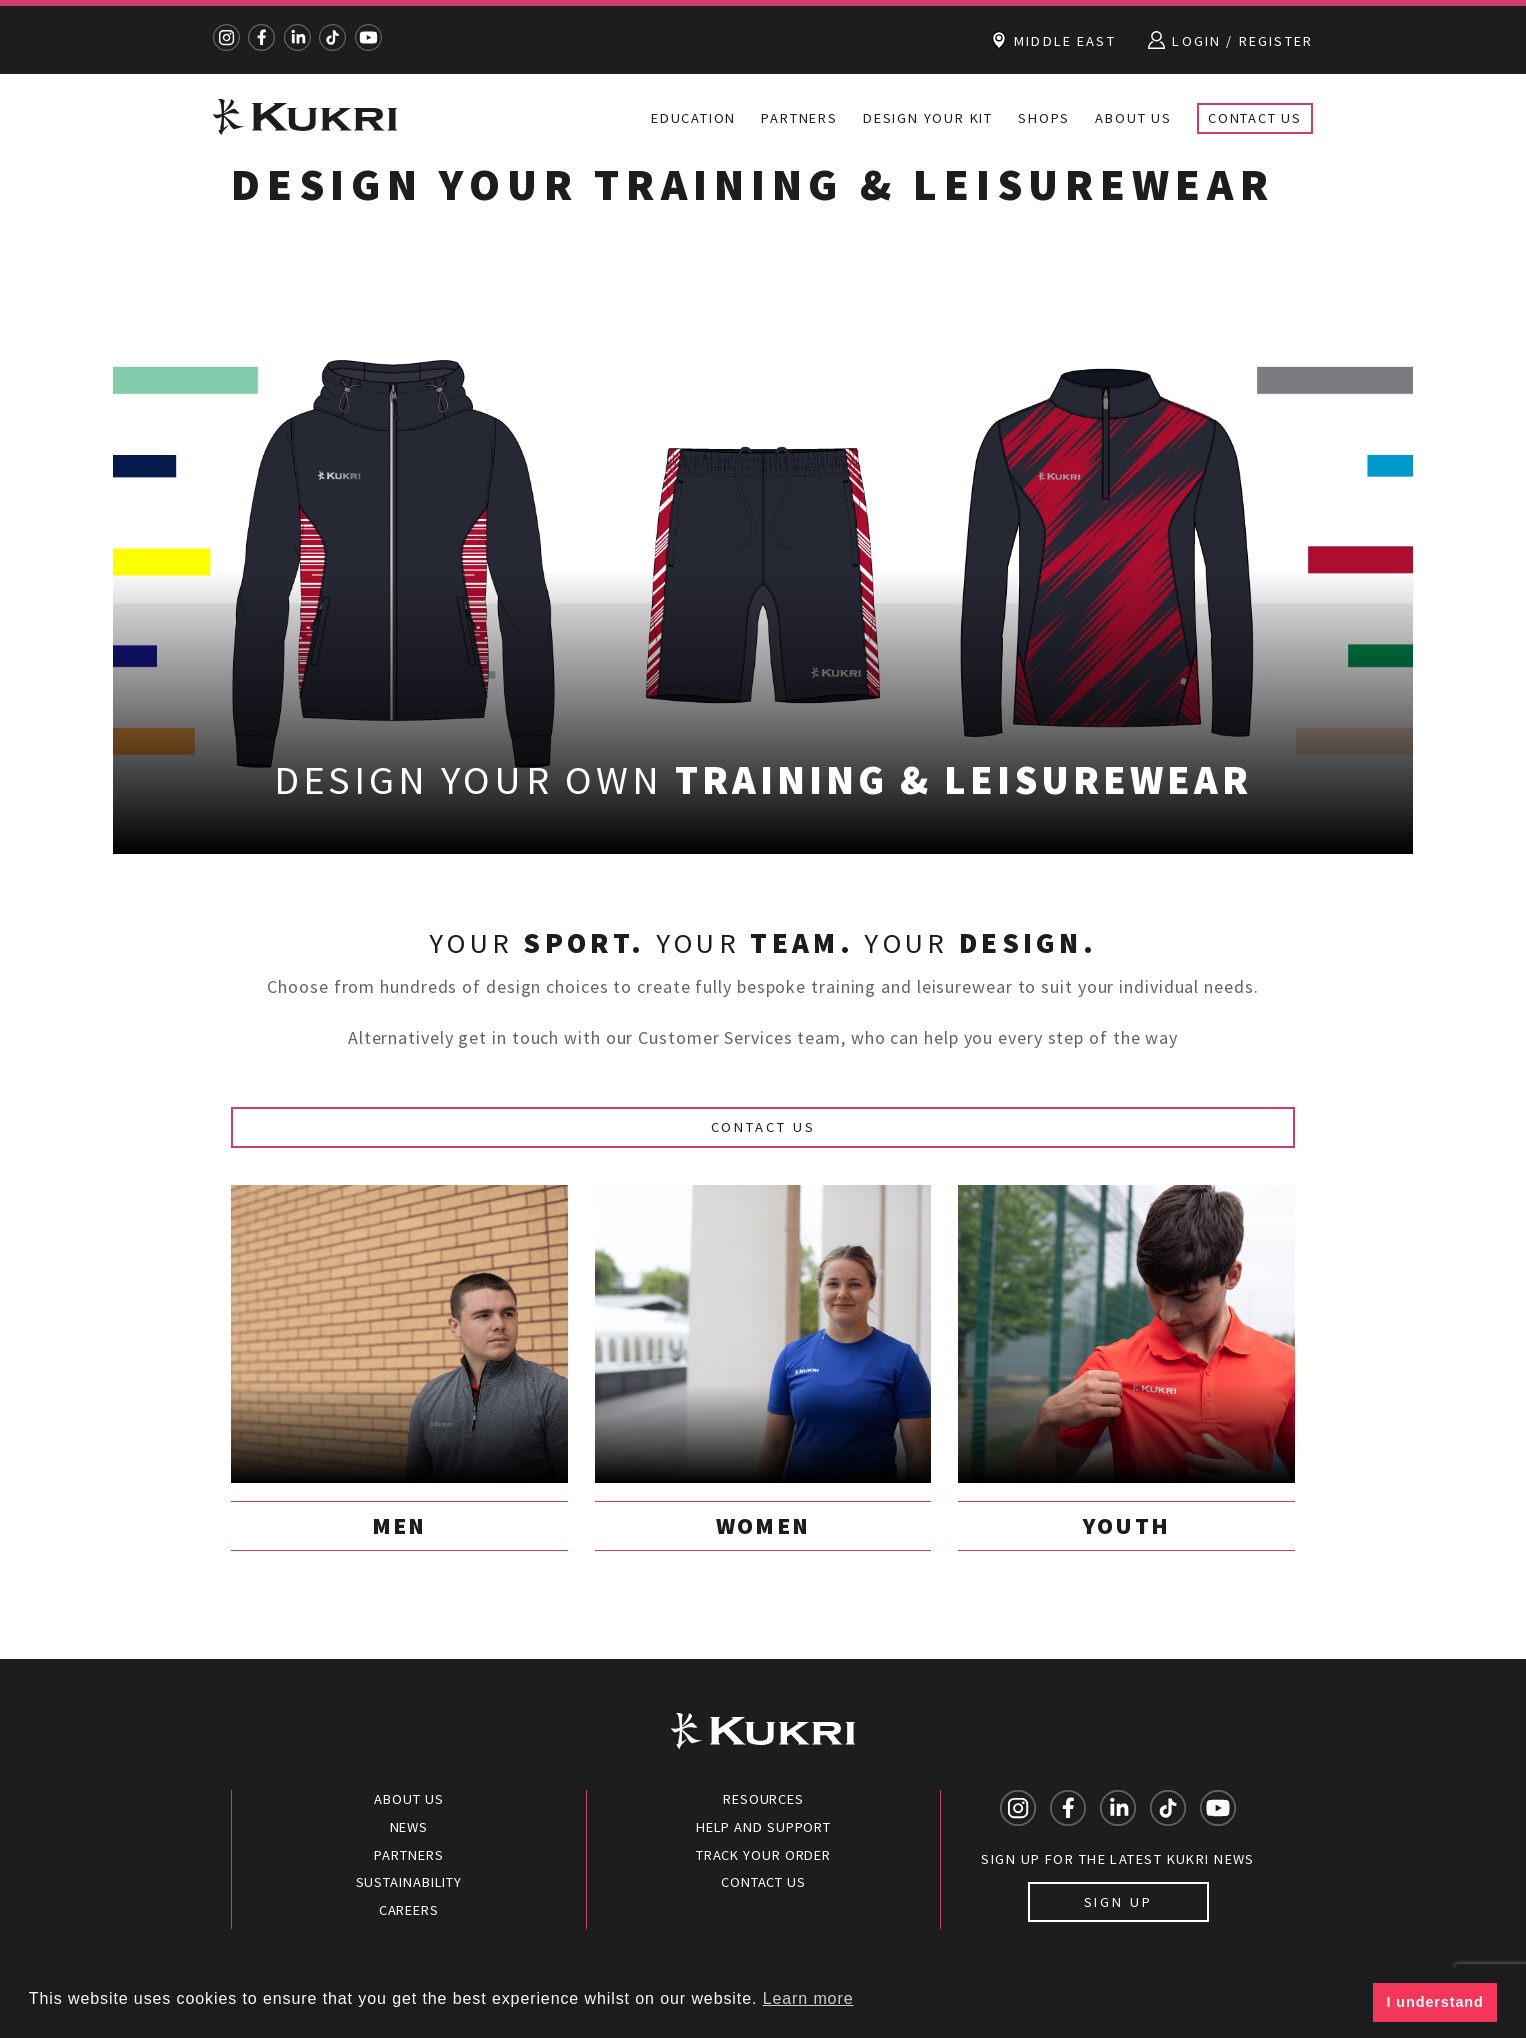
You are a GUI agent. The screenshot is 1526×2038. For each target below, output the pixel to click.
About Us (1133, 118)
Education (693, 118)
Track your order (763, 1855)
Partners (799, 118)
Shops (1044, 118)
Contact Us (1255, 118)
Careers (409, 1910)
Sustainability (409, 1882)
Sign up (1118, 1902)
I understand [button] (1435, 2002)
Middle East (1054, 40)
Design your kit (928, 118)
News (409, 1827)
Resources (763, 1799)
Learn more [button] (808, 1998)
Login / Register (1230, 40)
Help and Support (763, 1827)
